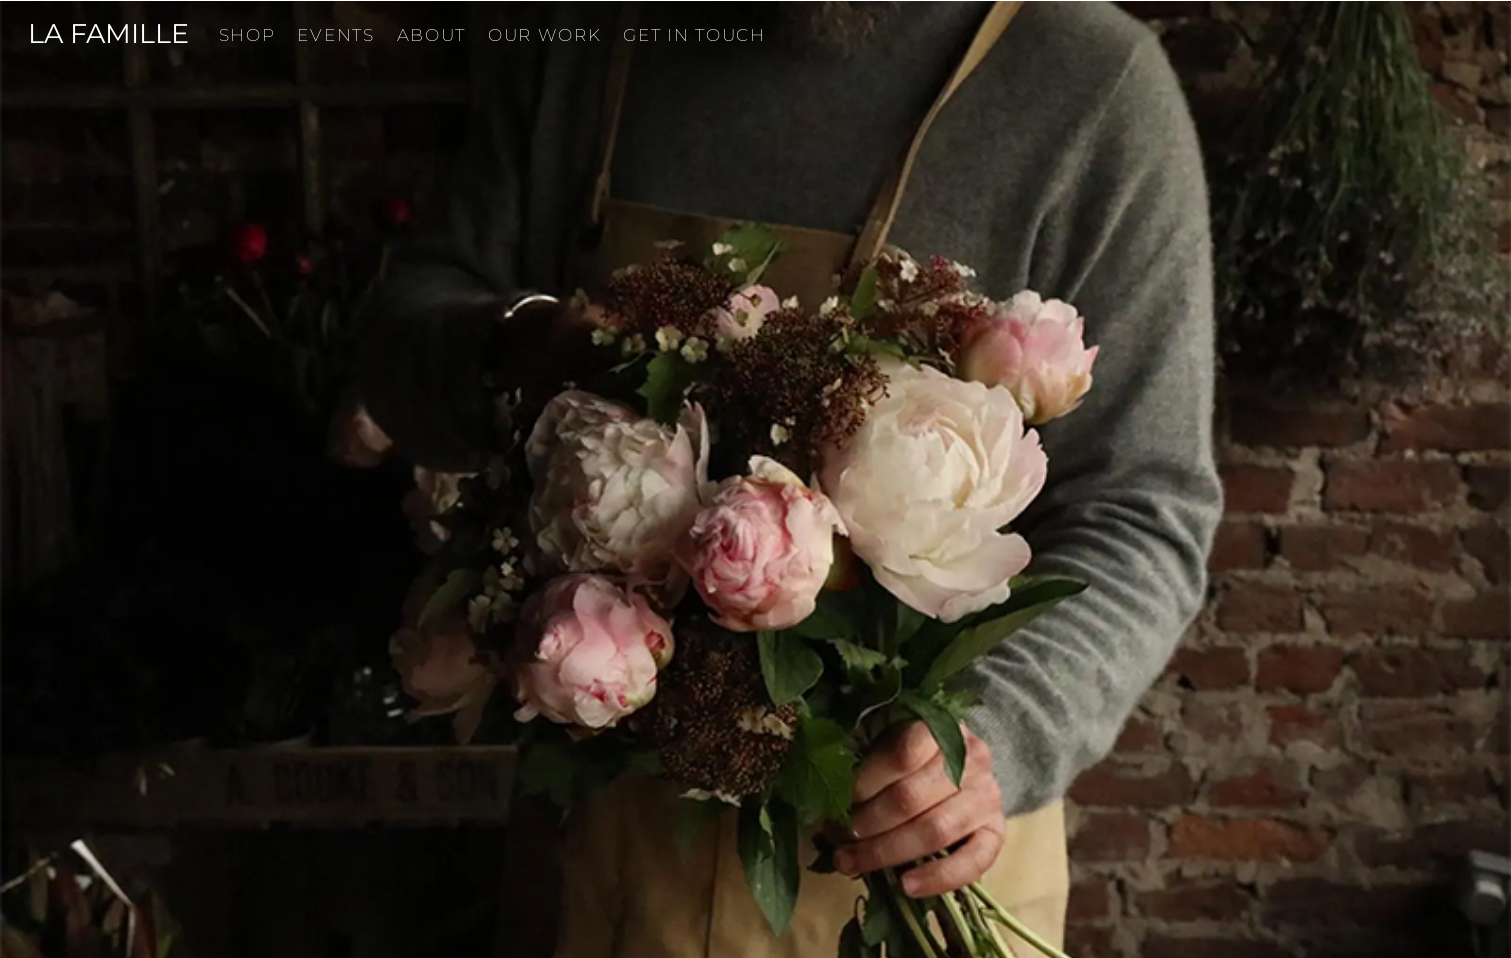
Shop (247, 35)
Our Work (545, 35)
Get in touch (694, 35)
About (432, 35)
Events (335, 35)
